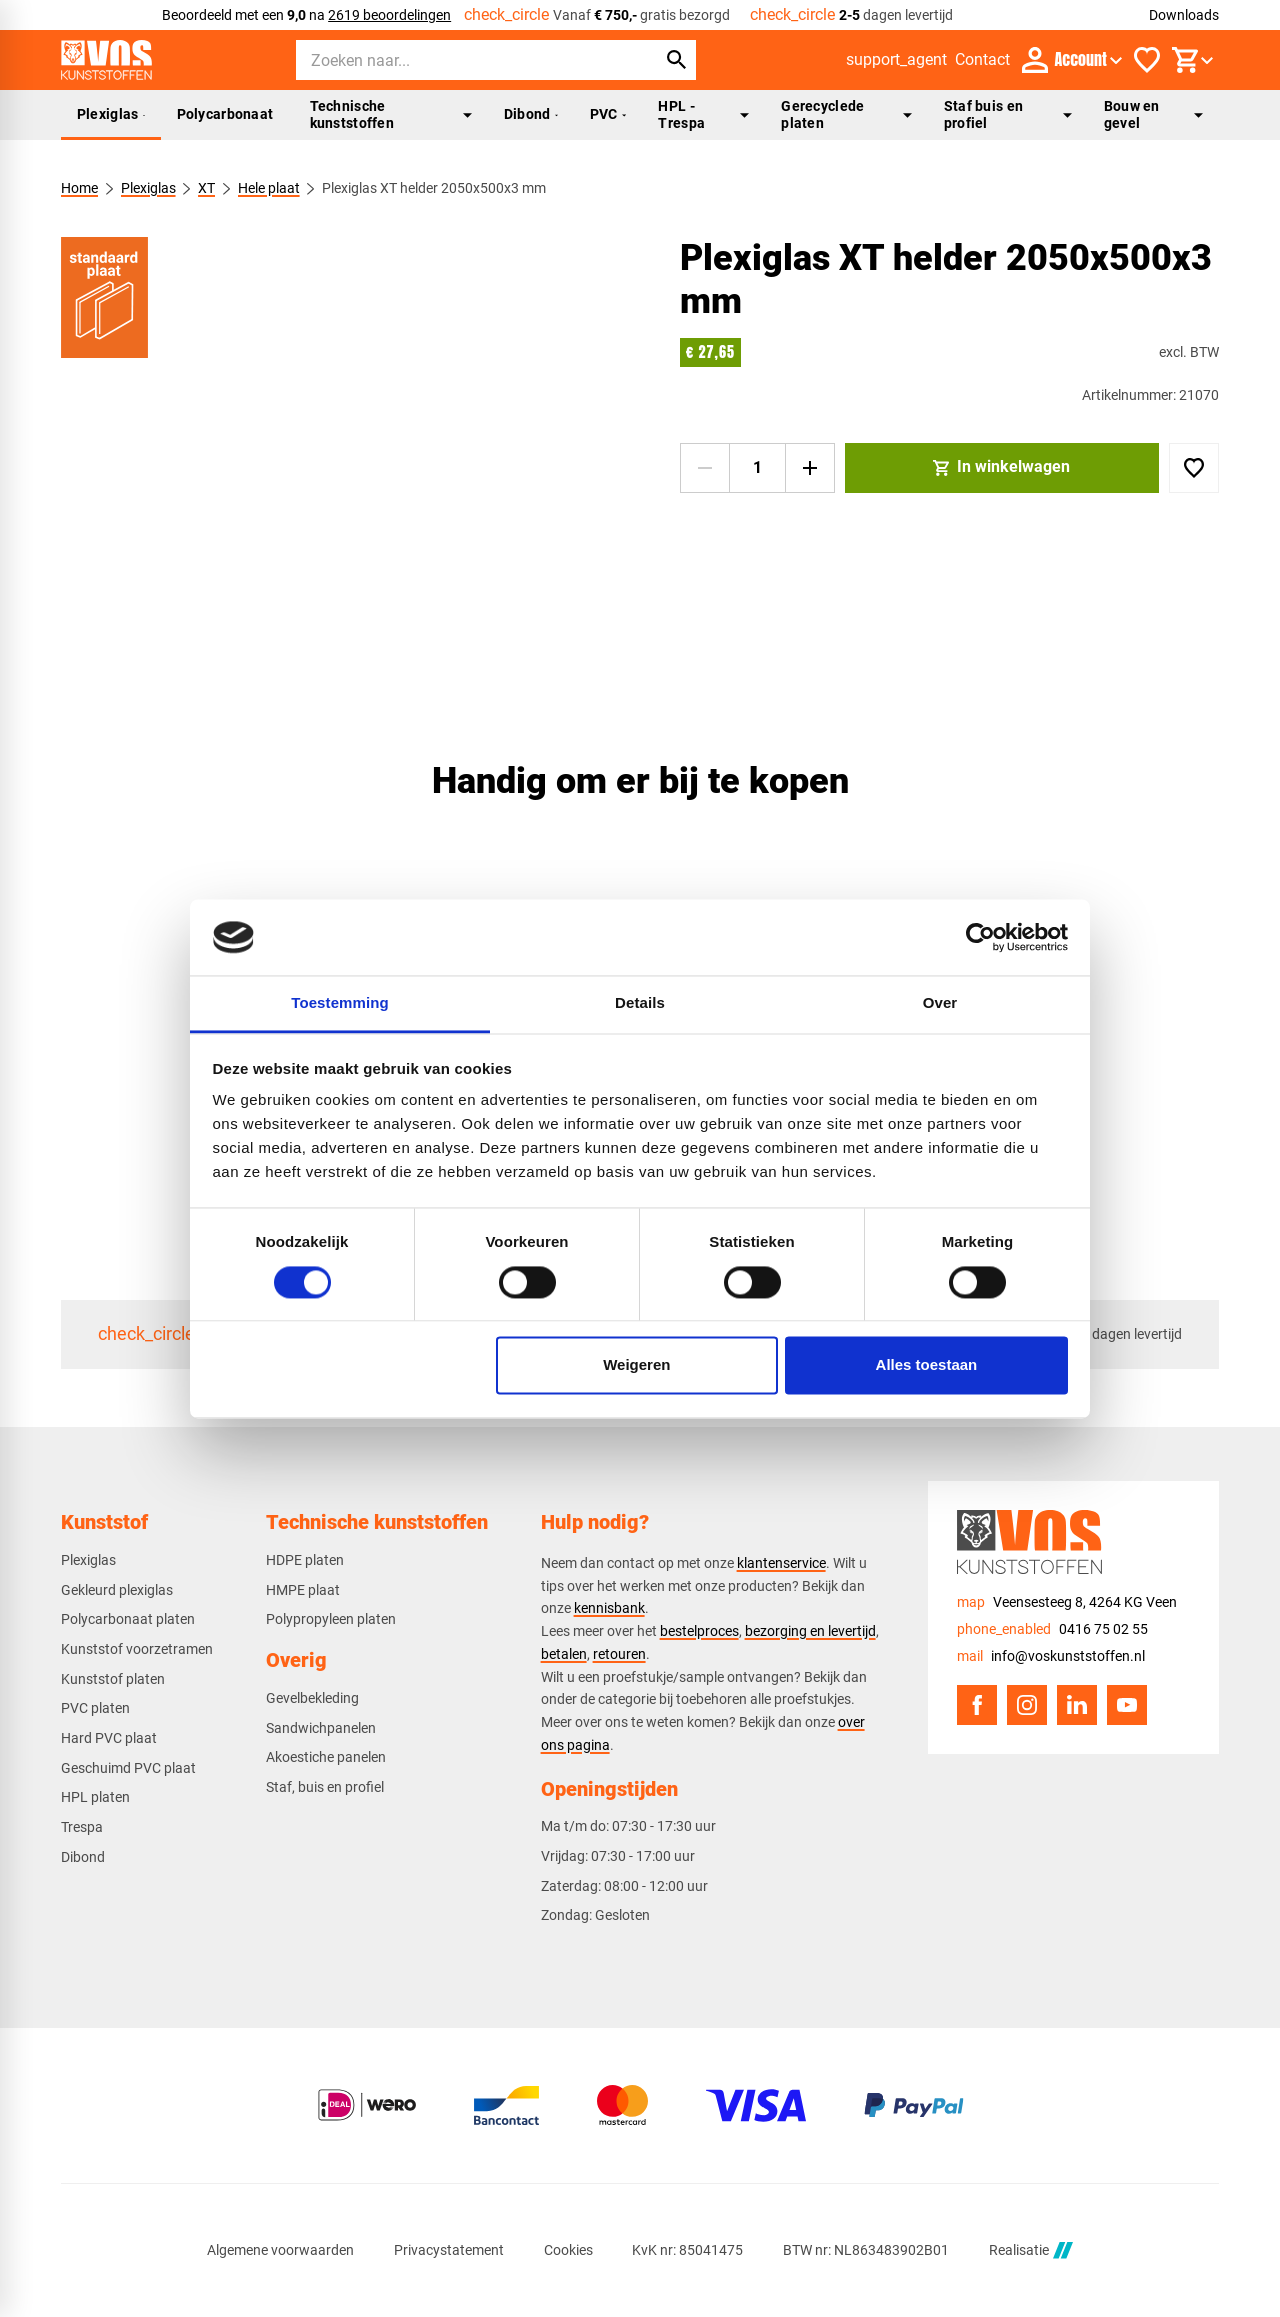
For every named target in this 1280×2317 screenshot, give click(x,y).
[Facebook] (977, 1705)
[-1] (705, 468)
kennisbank (609, 1608)
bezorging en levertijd (810, 1631)
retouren (619, 1654)
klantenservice (781, 1563)
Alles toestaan (927, 1365)
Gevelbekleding (312, 1698)
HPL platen (95, 1797)
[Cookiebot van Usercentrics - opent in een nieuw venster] (980, 937)
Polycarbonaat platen (128, 1619)
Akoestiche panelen (326, 1757)
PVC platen (95, 1708)
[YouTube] (1127, 1705)
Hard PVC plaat (109, 1738)
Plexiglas (111, 114)
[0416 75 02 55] (1052, 1629)
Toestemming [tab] (340, 1003)
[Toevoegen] (1194, 468)
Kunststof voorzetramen (137, 1649)
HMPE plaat (303, 1590)
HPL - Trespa (703, 114)
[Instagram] (1027, 1705)
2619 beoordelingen (389, 15)
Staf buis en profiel (1008, 114)
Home (79, 188)
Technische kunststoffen (391, 114)
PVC (608, 114)
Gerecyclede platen (846, 114)
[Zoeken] (458, 60)
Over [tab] (940, 1003)
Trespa (82, 1827)
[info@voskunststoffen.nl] (1051, 1656)
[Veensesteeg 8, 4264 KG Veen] (1067, 1602)
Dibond (531, 114)
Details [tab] (640, 1003)
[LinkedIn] (1077, 1705)
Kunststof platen (113, 1679)
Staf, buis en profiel (325, 1787)
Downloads (1184, 15)
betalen (564, 1654)
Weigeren (636, 1365)
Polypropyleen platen (331, 1619)
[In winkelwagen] (1002, 468)
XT (206, 188)
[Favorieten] (1147, 60)
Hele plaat (268, 188)
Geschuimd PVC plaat (128, 1768)
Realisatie (1031, 2250)
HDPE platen (305, 1560)
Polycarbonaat (225, 114)
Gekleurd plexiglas (117, 1590)
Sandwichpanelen (321, 1728)
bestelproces (699, 1631)
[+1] (810, 468)
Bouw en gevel (1153, 114)
